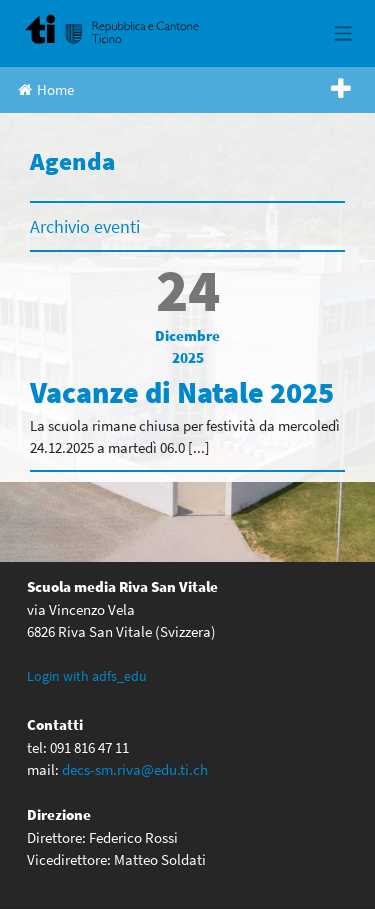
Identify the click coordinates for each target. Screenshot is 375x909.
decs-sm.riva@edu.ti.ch (135, 769)
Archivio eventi (85, 226)
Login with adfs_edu (87, 676)
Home (46, 89)
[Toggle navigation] (343, 33)
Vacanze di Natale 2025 (182, 392)
